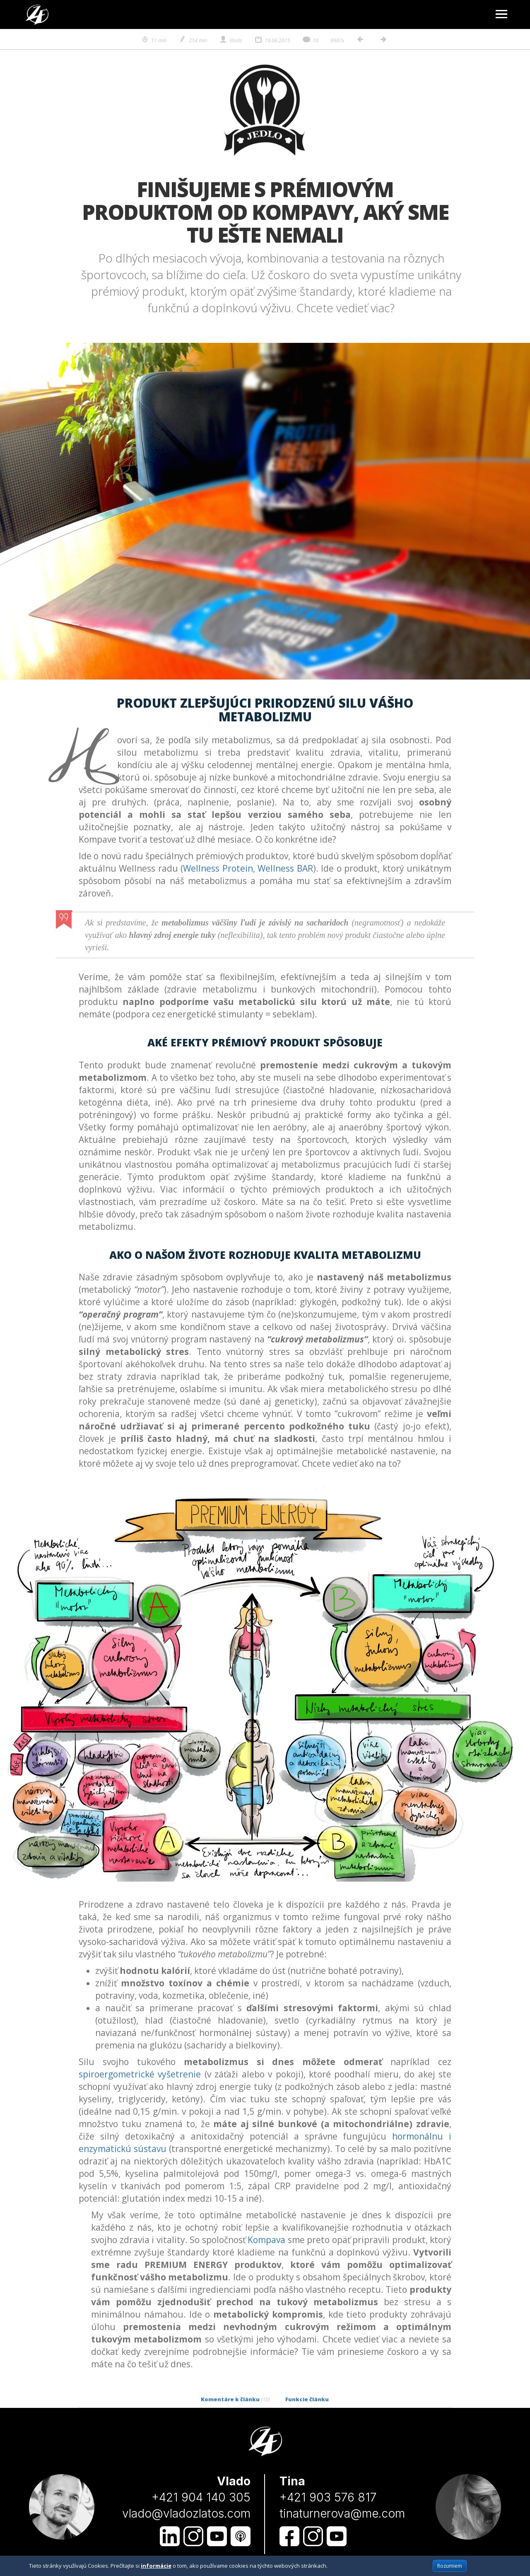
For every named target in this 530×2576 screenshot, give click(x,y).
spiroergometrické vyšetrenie (140, 2074)
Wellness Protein (218, 868)
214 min (192, 40)
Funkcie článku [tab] (307, 2399)
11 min (153, 40)
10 (310, 40)
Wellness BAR (285, 868)
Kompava (266, 2240)
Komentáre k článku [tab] (235, 2399)
